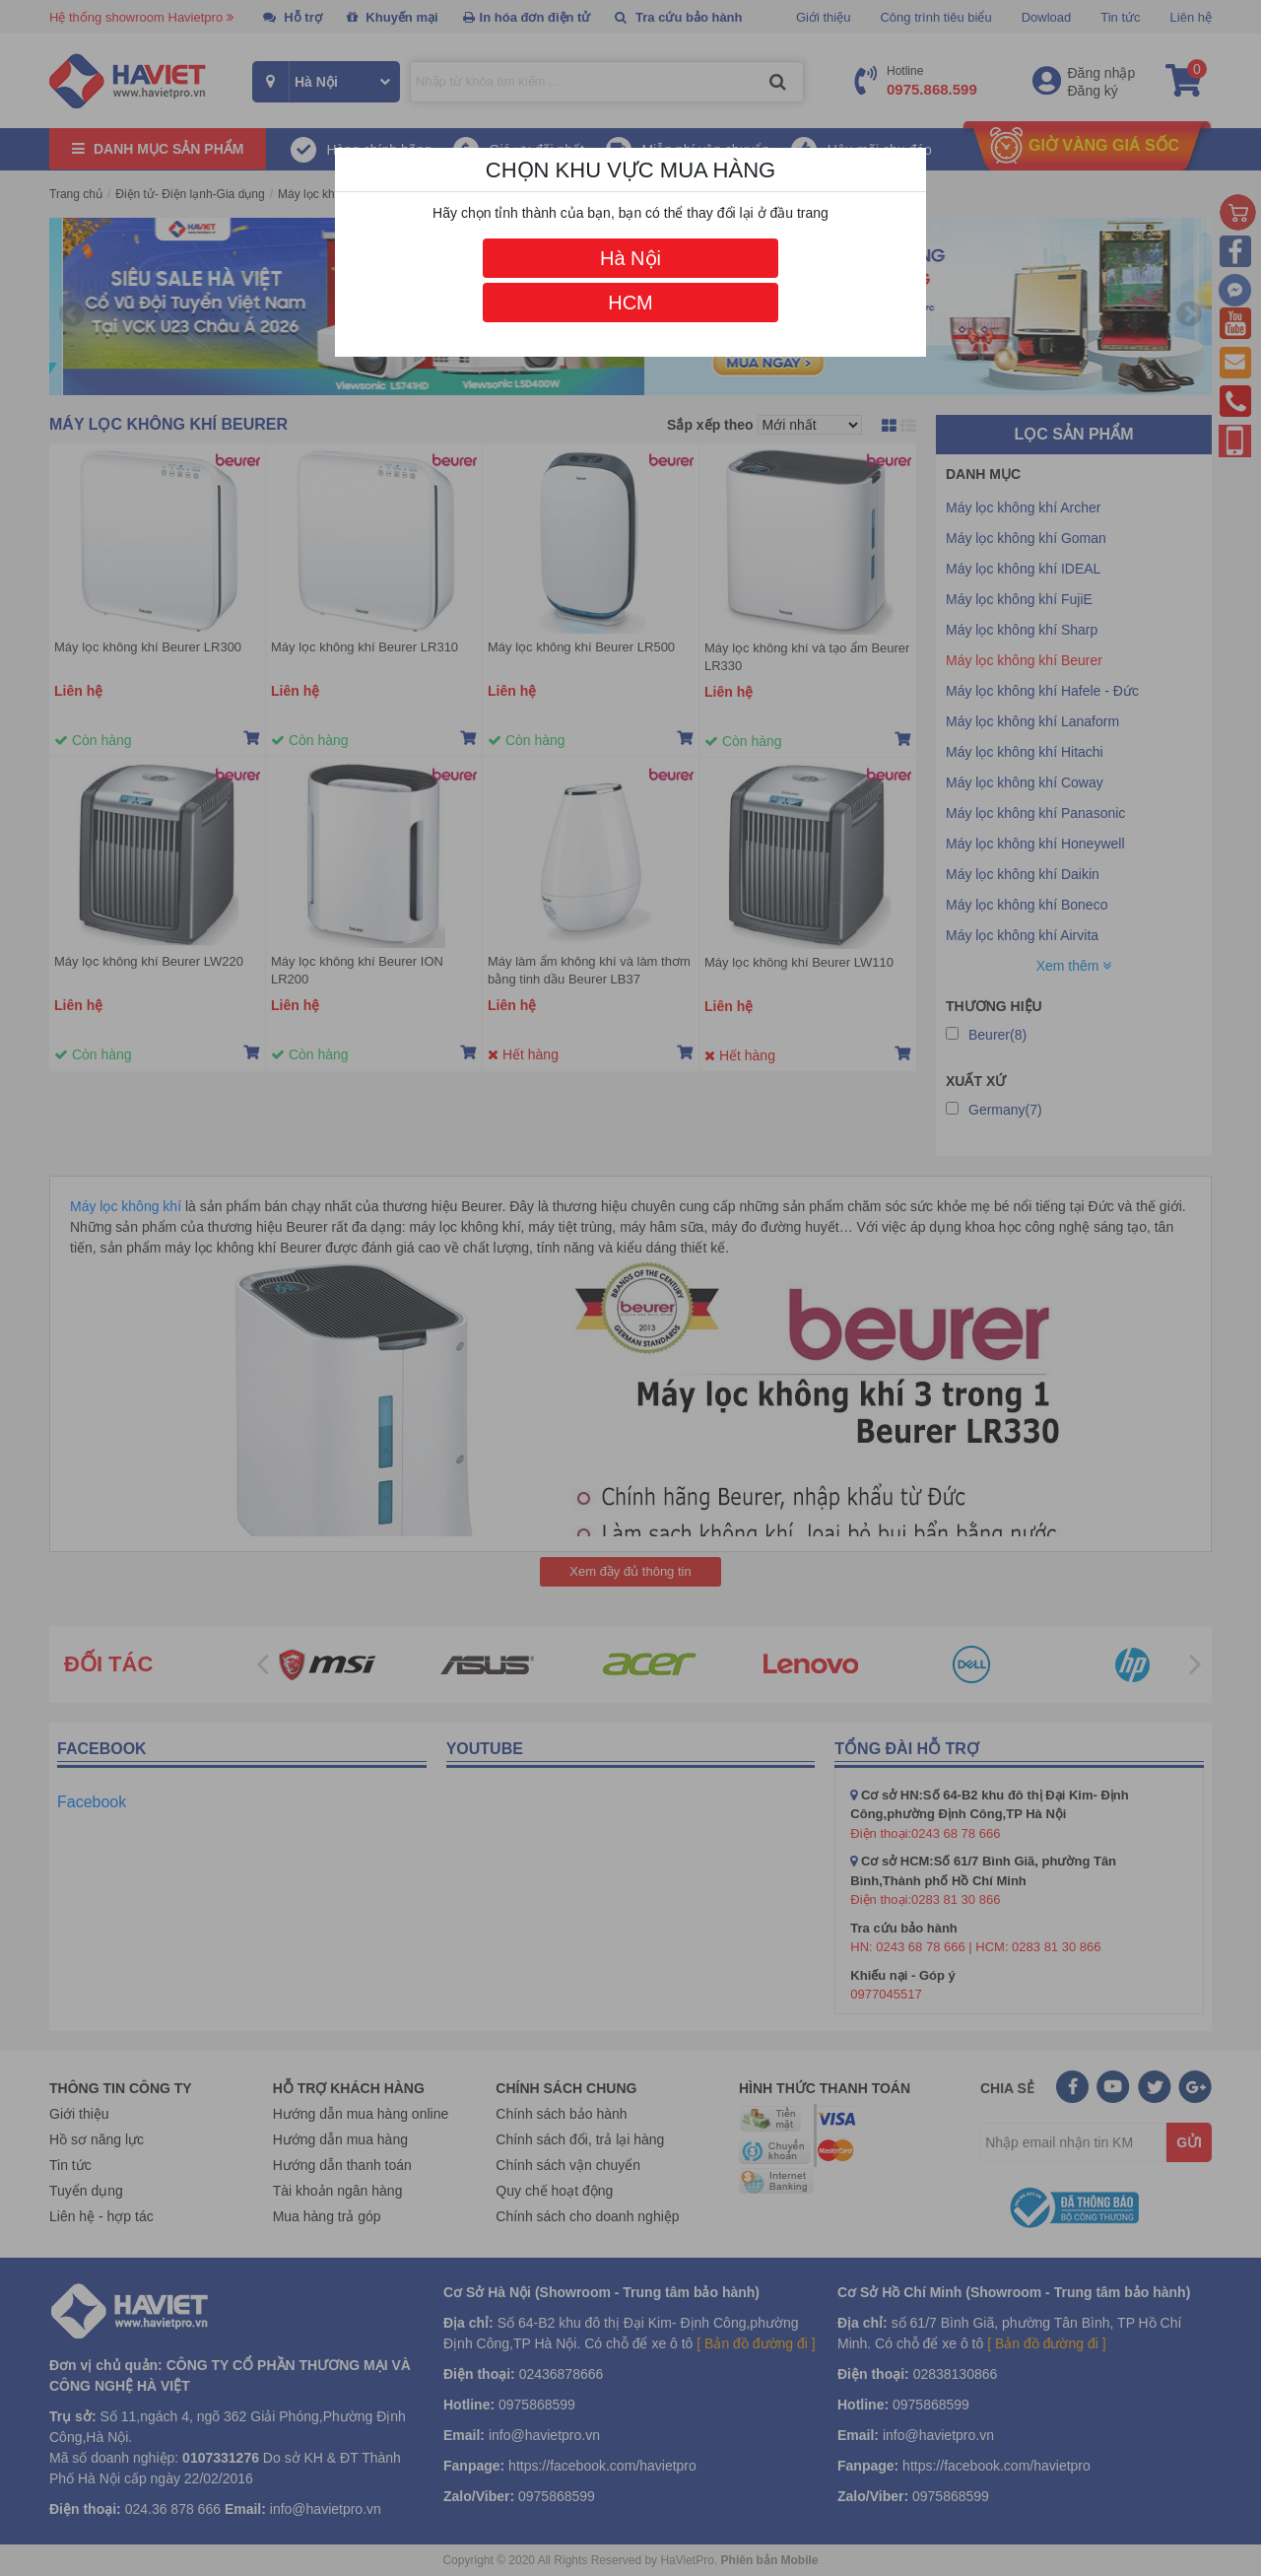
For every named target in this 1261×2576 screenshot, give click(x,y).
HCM (630, 302)
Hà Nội (630, 258)
